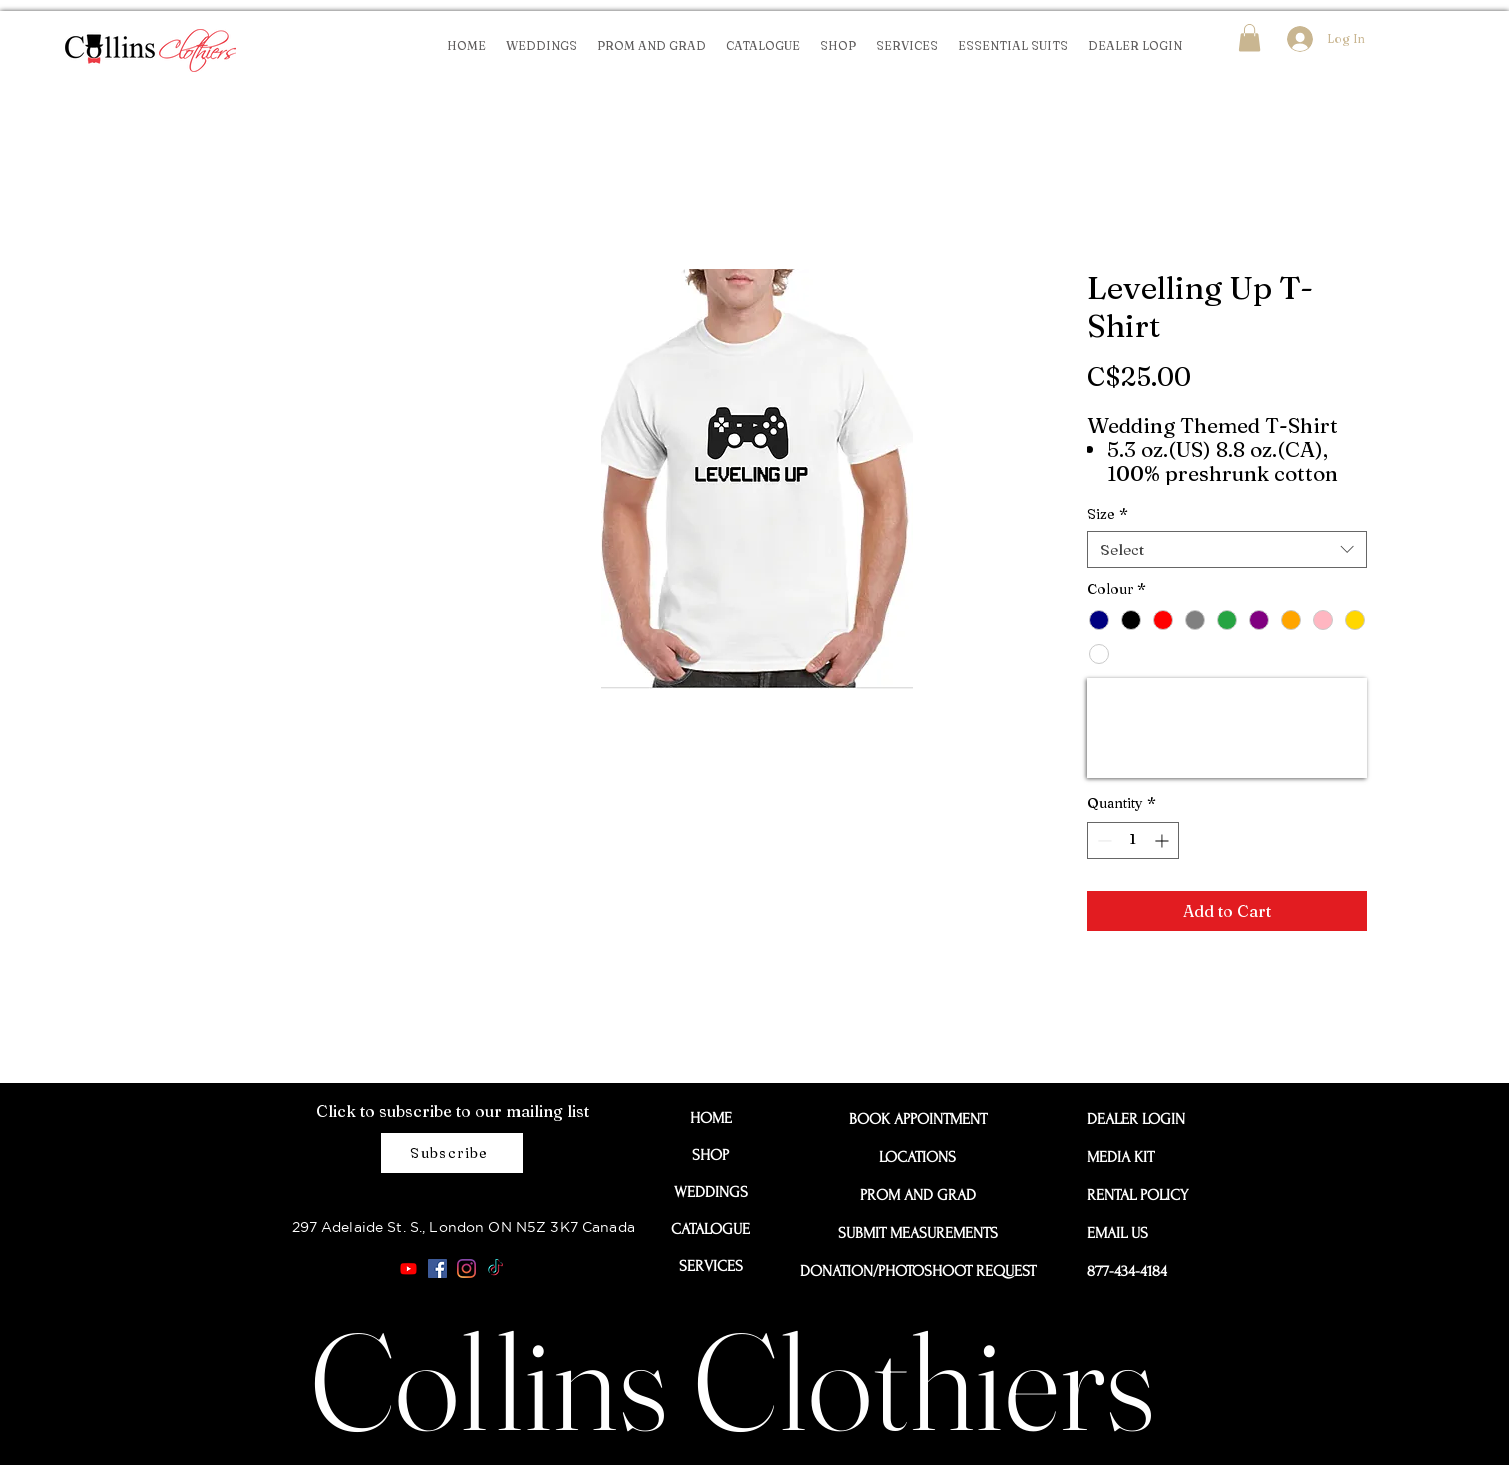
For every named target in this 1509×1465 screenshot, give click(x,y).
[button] (1249, 37)
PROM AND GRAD (918, 1195)
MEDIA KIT (1120, 1157)
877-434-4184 (1127, 1271)
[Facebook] (437, 1268)
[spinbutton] (1133, 840)
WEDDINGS (711, 1192)
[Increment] (1163, 840)
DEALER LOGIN (1132, 1119)
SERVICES (711, 1266)
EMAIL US (1117, 1233)
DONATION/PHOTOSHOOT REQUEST (918, 1271)
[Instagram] (466, 1268)
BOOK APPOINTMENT (918, 1119)
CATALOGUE (710, 1229)
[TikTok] (495, 1268)
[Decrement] (1102, 840)
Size (1107, 514)
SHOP (710, 1155)
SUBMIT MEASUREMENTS (918, 1233)
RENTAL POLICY (1132, 1195)
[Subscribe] (452, 1153)
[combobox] (1227, 550)
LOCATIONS (917, 1157)
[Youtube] (408, 1268)
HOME (711, 1118)
